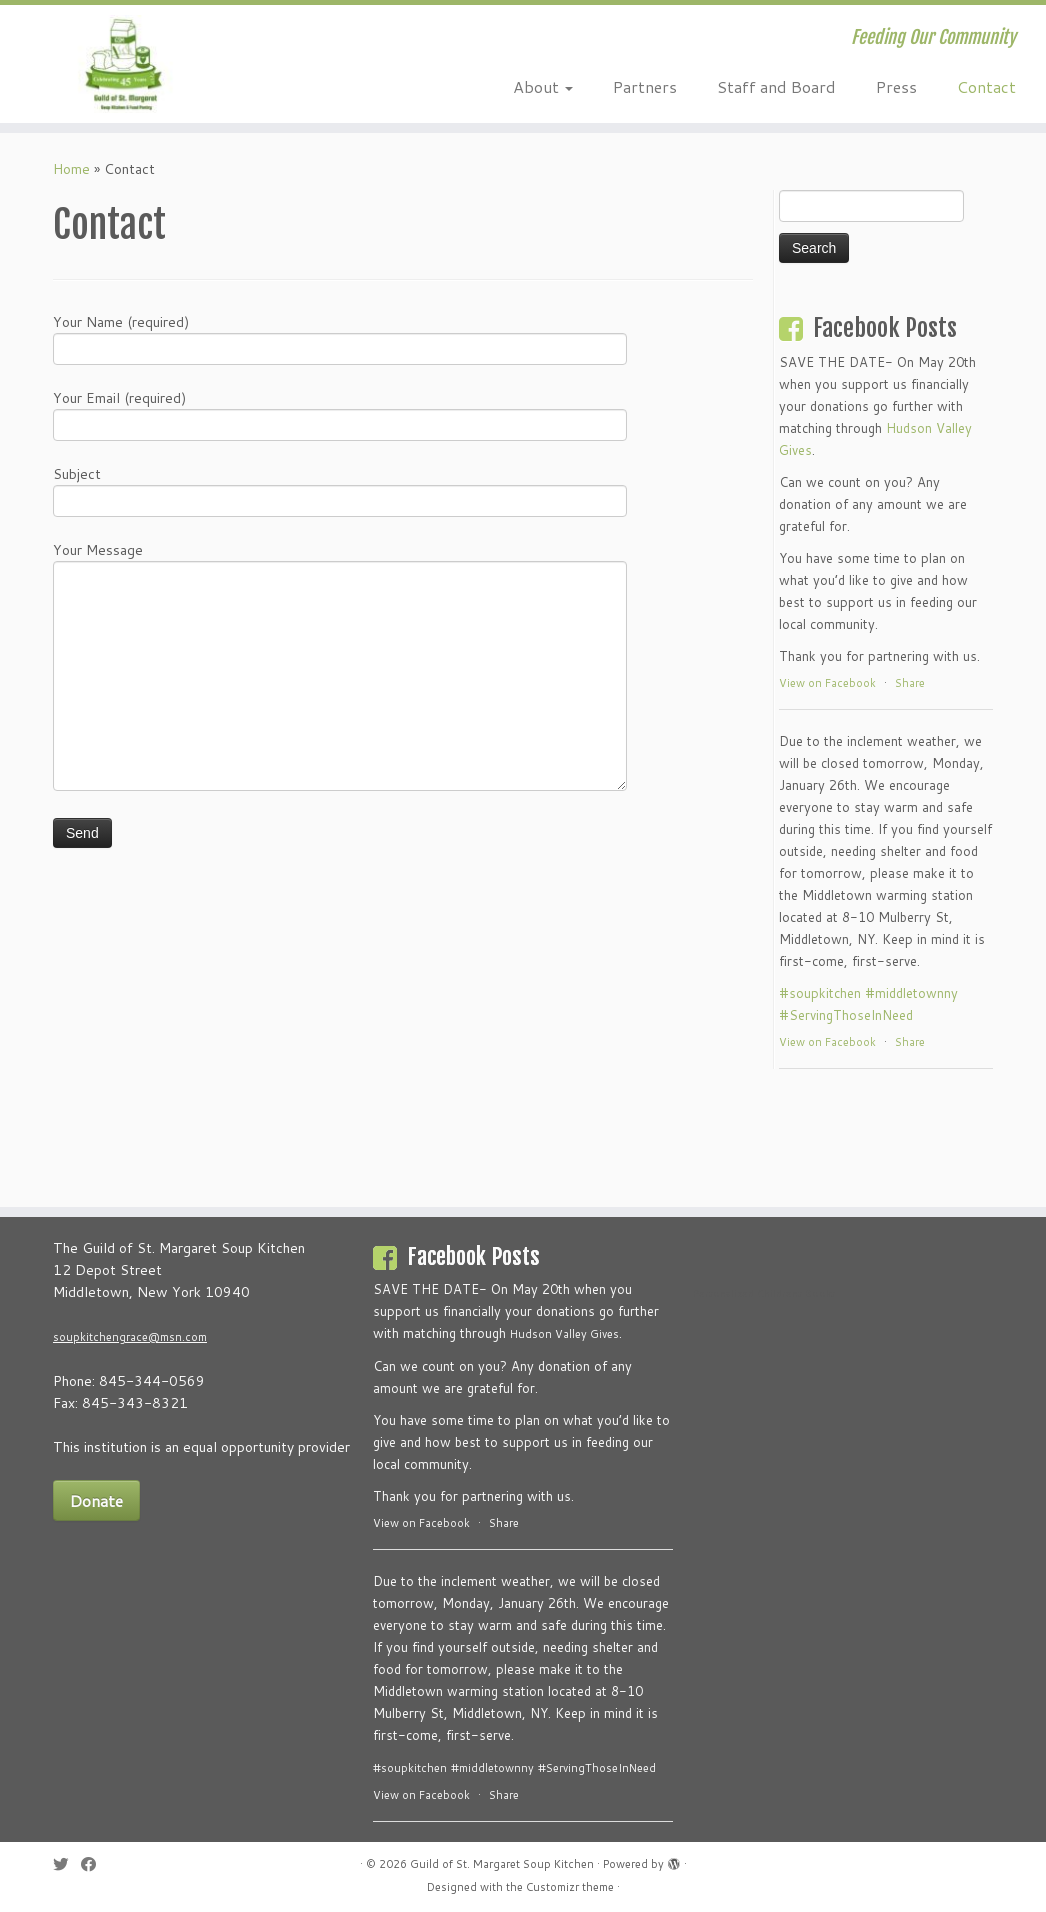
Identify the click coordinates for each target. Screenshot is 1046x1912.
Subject (340, 489)
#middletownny (911, 993)
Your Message (340, 615)
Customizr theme (570, 1887)
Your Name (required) (340, 337)
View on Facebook (827, 683)
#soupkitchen (820, 993)
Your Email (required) (340, 413)
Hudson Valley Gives (564, 1334)
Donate (96, 1500)
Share (910, 683)
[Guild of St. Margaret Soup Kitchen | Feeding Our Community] (122, 64)
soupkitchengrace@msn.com (130, 1337)
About (543, 86)
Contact (986, 86)
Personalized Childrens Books (764, 1293)
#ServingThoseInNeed (846, 1015)
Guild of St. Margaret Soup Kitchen (502, 1864)
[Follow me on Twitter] (67, 1864)
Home (71, 169)
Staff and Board (776, 86)
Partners (645, 86)
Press (896, 86)
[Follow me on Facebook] (95, 1864)
